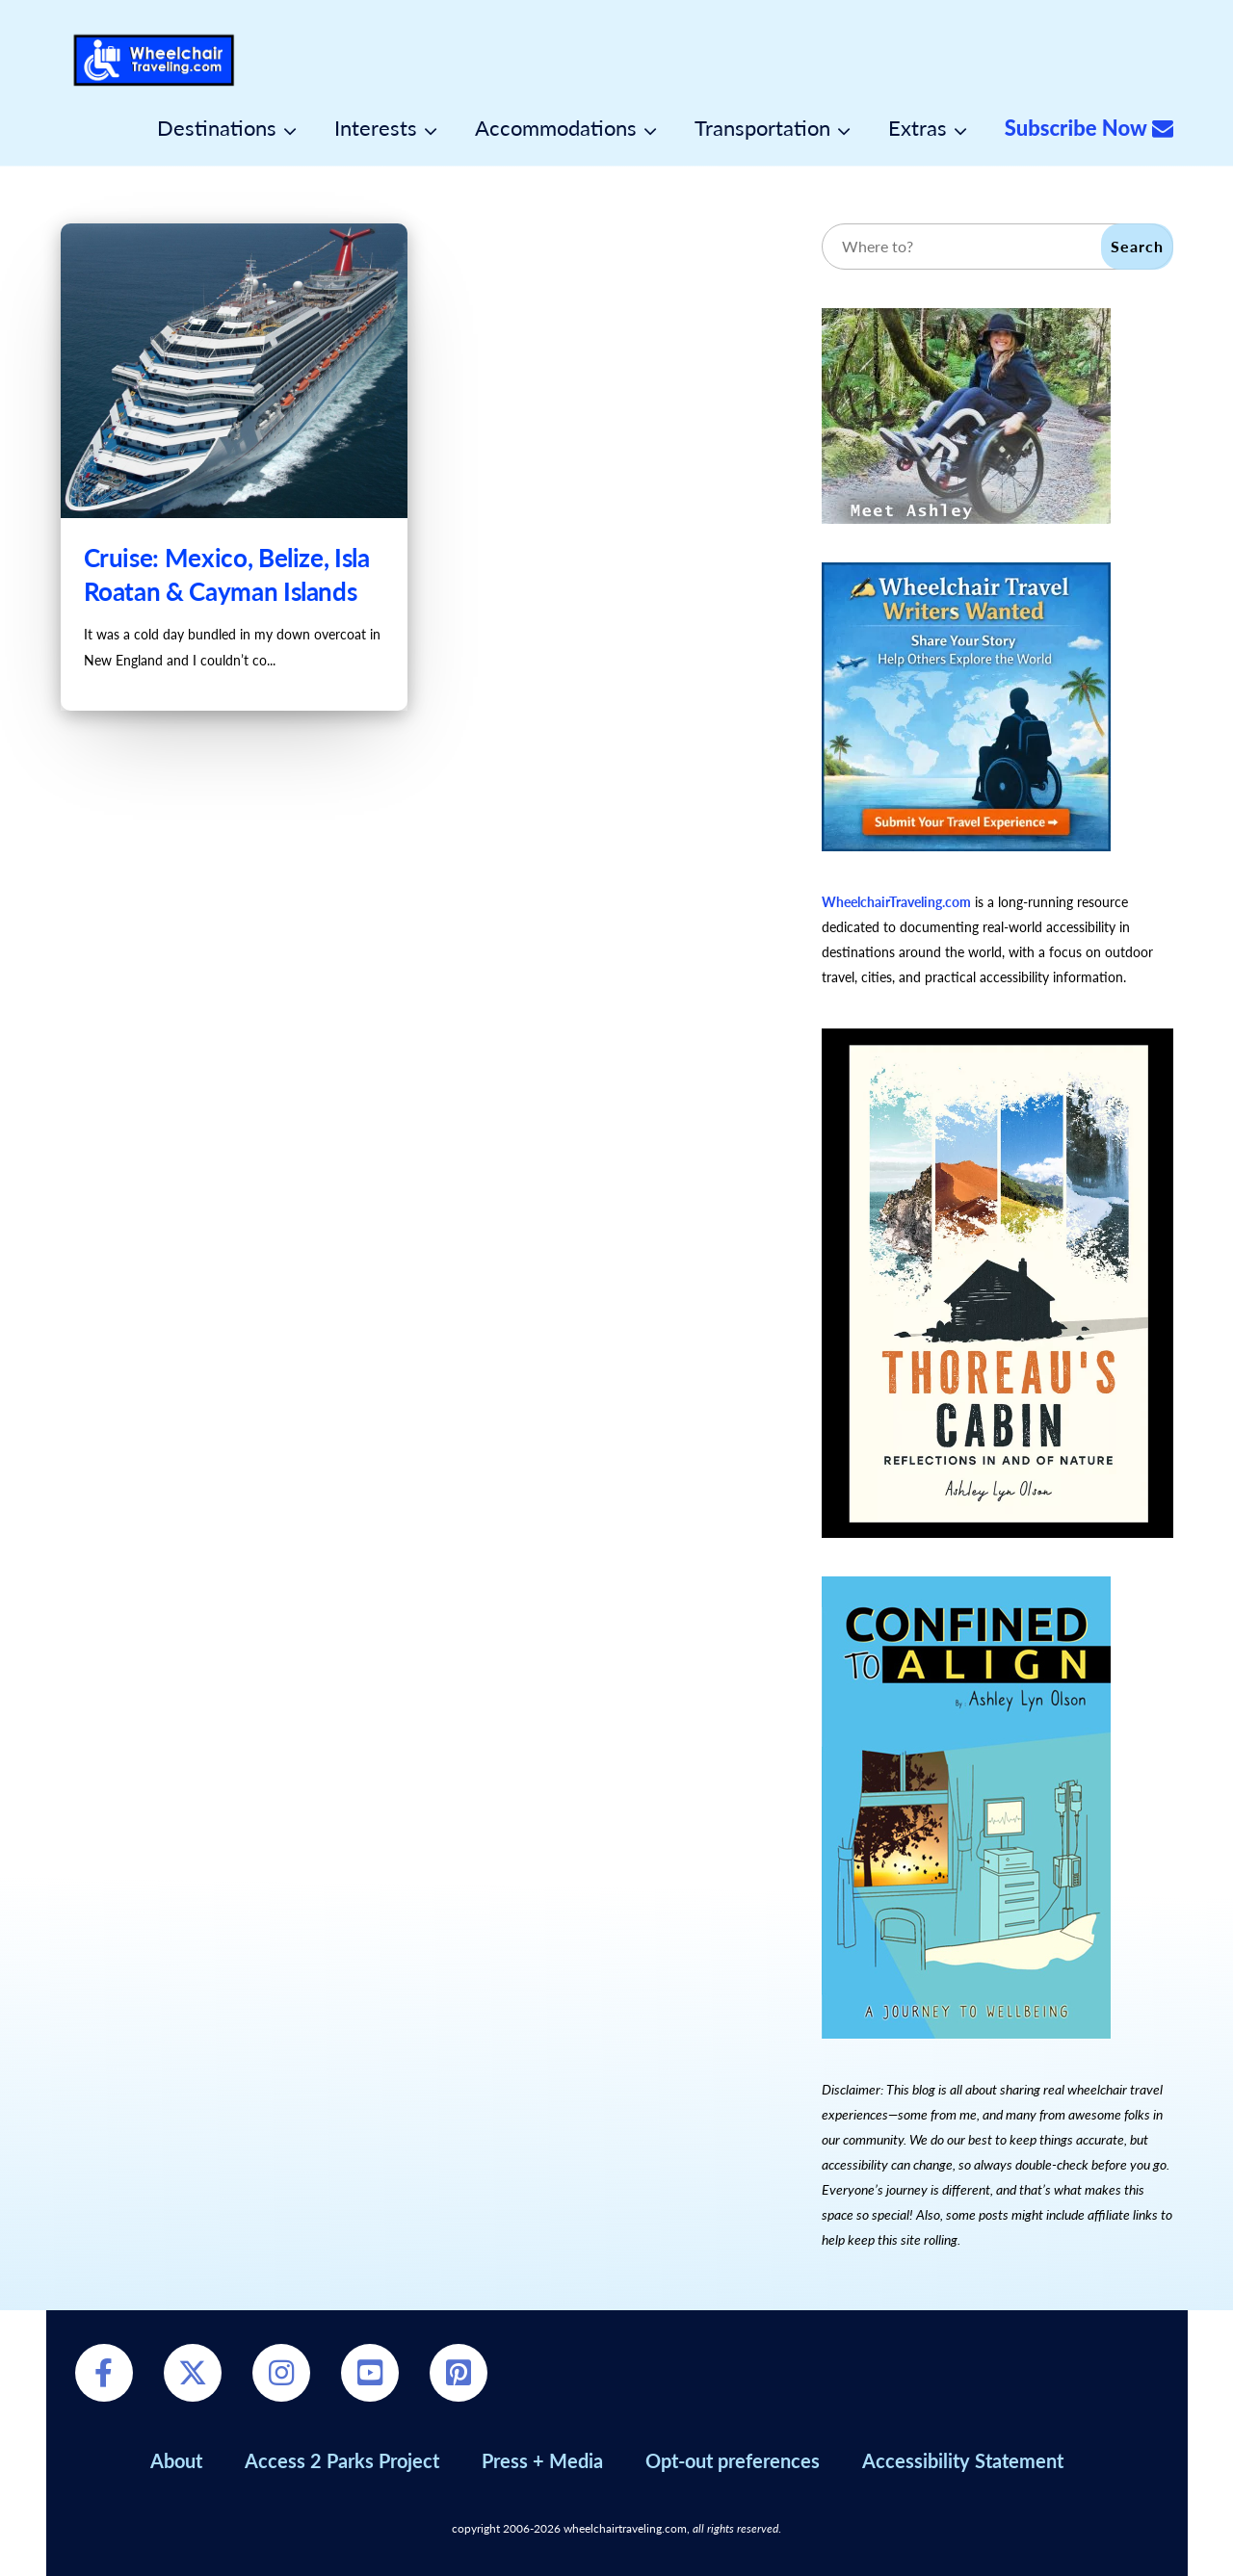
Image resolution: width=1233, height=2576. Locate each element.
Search (1137, 246)
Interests (375, 128)
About (176, 2460)
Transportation (762, 128)
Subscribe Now (1089, 128)
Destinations (216, 128)
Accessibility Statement (962, 2460)
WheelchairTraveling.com (896, 902)
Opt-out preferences (732, 2460)
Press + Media (542, 2460)
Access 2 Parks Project (342, 2460)
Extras (917, 128)
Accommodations (556, 128)
